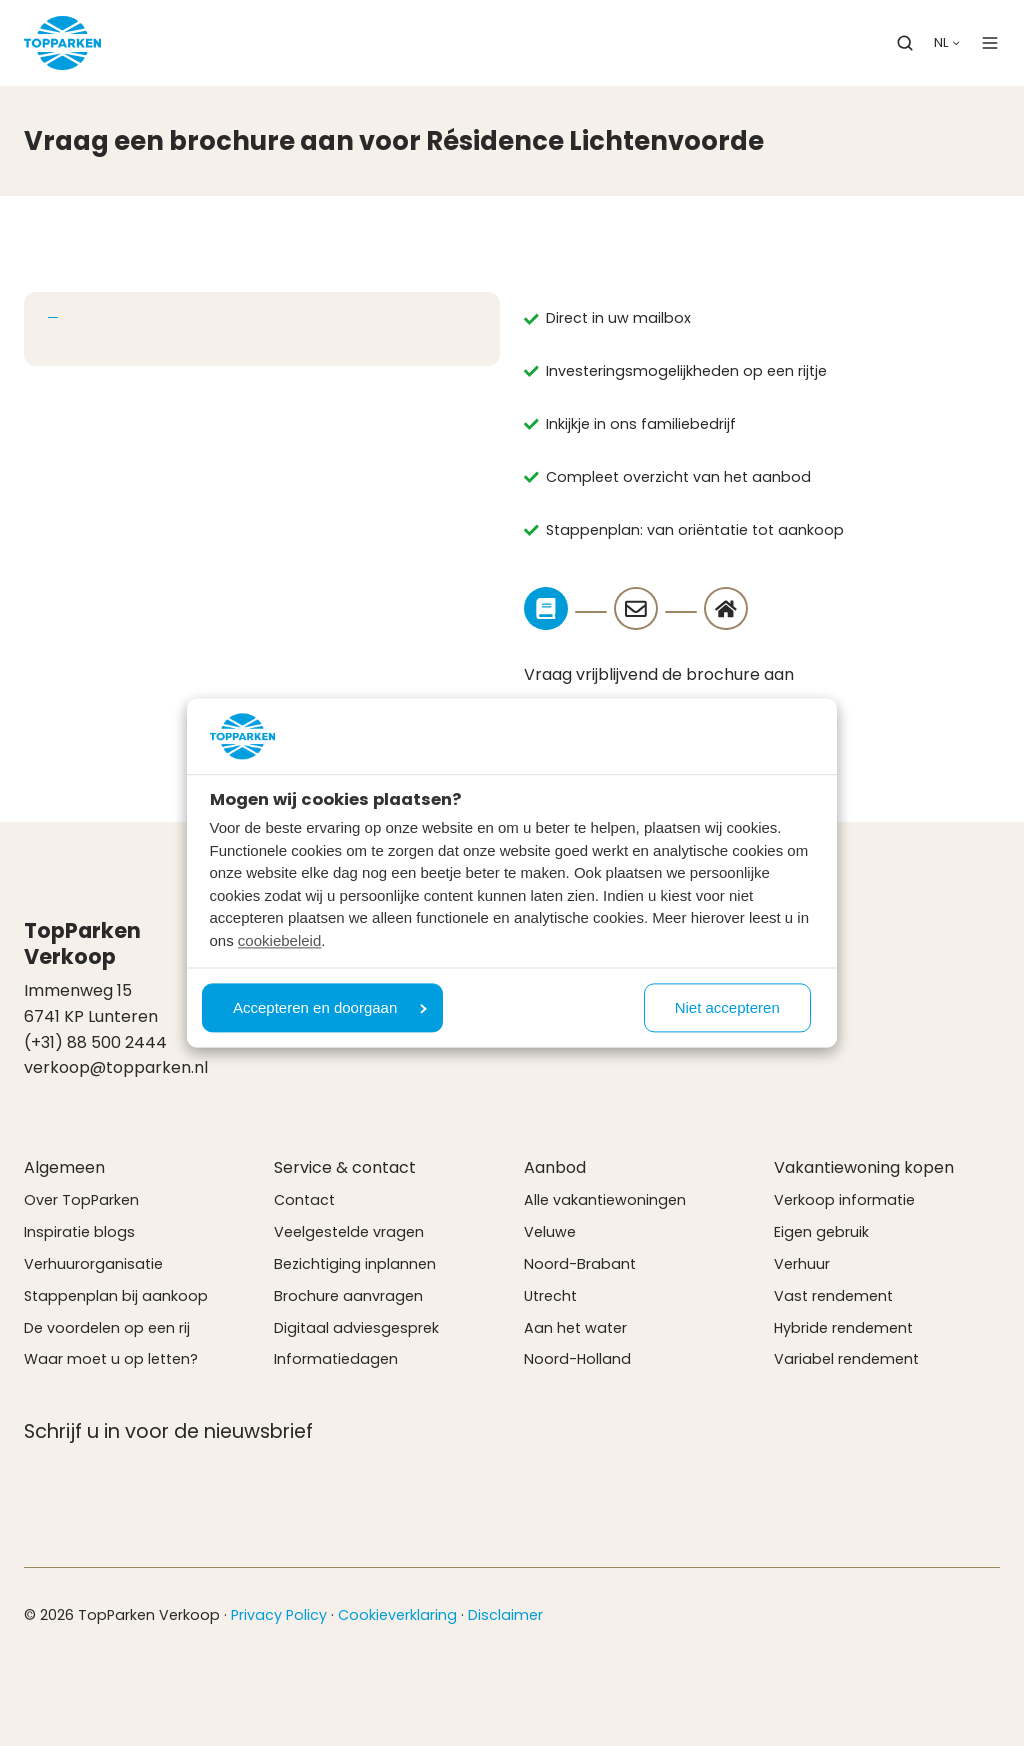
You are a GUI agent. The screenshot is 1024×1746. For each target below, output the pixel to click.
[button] (905, 43)
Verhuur (802, 1264)
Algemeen (64, 1167)
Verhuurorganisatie (93, 1264)
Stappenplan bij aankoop (116, 1296)
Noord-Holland (577, 1359)
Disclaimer (505, 1615)
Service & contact (345, 1167)
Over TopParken (81, 1200)
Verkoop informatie (844, 1200)
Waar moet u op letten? (111, 1359)
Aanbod (555, 1167)
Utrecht (550, 1296)
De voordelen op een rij (107, 1328)
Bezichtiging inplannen (355, 1264)
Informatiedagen (336, 1359)
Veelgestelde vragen (349, 1232)
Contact (304, 1200)
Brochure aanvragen (348, 1296)
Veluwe (550, 1232)
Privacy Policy (279, 1615)
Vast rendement (833, 1296)
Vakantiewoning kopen (864, 1167)
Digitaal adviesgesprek (356, 1328)
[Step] (546, 609)
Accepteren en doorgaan (330, 1008)
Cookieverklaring (397, 1615)
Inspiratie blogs (79, 1232)
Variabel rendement (846, 1359)
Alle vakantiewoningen (605, 1200)
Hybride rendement (843, 1328)
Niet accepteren (727, 1008)
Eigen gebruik (821, 1232)
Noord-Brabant (580, 1264)
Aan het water (575, 1328)
